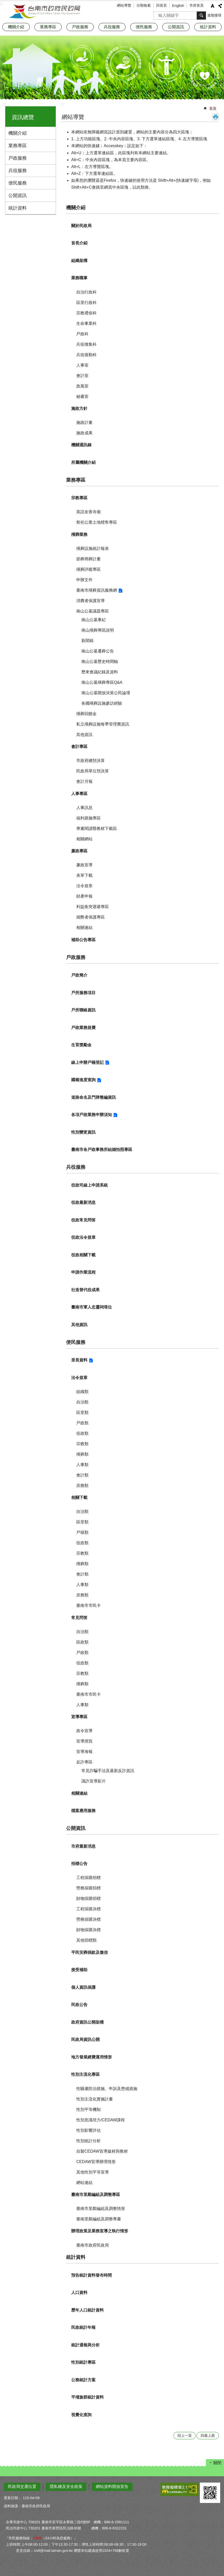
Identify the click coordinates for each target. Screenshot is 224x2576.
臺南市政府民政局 (44, 11)
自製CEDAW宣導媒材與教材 (102, 2151)
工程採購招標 (88, 1877)
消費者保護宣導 (90, 600)
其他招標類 (86, 1940)
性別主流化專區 (85, 2074)
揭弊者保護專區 (90, 917)
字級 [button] (212, 6)
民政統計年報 (83, 2327)
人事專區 (79, 793)
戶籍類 (82, 1532)
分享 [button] (220, 6)
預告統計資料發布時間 (91, 2275)
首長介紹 (79, 243)
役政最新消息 (83, 1202)
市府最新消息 (83, 1846)
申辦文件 (84, 580)
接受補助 (79, 1970)
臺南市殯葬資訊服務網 (96, 590)
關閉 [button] (217, 2463)
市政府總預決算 (90, 760)
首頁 (212, 108)
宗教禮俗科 (86, 313)
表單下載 (84, 875)
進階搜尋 (214, 15)
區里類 (82, 1412)
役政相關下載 (83, 1255)
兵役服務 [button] (112, 27)
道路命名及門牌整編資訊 (93, 1097)
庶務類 (82, 1485)
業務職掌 (79, 278)
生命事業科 (86, 323)
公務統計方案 (83, 2380)
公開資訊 (17, 195)
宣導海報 (84, 1751)
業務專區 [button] (48, 27)
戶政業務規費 (83, 1027)
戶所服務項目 (83, 993)
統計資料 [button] (208, 27)
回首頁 (161, 5)
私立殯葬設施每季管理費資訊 (102, 724)
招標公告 (79, 1863)
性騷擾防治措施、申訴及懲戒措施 (106, 2088)
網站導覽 (124, 5)
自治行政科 (86, 292)
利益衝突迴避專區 (92, 906)
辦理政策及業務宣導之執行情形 (99, 2231)
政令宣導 (84, 1731)
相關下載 (79, 1497)
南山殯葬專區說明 (97, 630)
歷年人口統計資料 (87, 2310)
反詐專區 (84, 1762)
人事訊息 (84, 807)
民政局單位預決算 (92, 771)
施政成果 (84, 433)
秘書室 (82, 396)
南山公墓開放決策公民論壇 (105, 693)
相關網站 (84, 839)
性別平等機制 (88, 2109)
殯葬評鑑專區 (88, 569)
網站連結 (84, 2182)
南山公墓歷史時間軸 (99, 661)
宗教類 (82, 1444)
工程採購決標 (88, 1909)
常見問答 (79, 1618)
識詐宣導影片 (93, 1781)
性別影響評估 (88, 2130)
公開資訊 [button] (176, 27)
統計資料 (17, 208)
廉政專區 (79, 851)
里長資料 (79, 1360)
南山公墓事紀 (93, 620)
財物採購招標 (88, 1898)
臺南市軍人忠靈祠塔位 (91, 1307)
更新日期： (13, 2498)
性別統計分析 (88, 2141)
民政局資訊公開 (85, 2039)
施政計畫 (84, 422)
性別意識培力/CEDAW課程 (100, 2120)
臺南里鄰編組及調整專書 (98, 2219)
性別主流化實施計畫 (94, 2099)
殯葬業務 (79, 534)
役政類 (82, 1433)
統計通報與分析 (85, 2345)
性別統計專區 (83, 2362)
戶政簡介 (79, 975)
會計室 (82, 375)
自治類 (82, 1402)
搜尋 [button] (201, 15)
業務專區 (17, 145)
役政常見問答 (83, 1220)
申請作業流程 (83, 1272)
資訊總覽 (23, 117)
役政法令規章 (83, 1237)
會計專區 (79, 746)
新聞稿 (87, 640)
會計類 (82, 1475)
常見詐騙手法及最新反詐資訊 (107, 1771)
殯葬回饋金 (86, 714)
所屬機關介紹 (83, 462)
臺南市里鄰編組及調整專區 (95, 2194)
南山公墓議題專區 (92, 611)
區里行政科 (86, 302)
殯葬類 (82, 1454)
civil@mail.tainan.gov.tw (53, 2551)
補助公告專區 (83, 940)
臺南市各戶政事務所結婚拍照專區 (101, 1149)
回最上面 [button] (208, 2435)
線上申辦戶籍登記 (87, 1062)
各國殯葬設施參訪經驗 (101, 703)
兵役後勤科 (86, 355)
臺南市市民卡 (88, 1605)
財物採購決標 (88, 1930)
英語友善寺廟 (88, 512)
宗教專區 (79, 498)
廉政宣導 (84, 865)
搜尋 (158, 14)
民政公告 (79, 2004)
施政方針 (79, 408)
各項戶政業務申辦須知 (91, 1114)
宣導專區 (79, 1717)
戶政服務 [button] (80, 27)
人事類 (82, 1465)
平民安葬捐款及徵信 (89, 1952)
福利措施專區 (88, 818)
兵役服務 (17, 170)
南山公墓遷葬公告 (97, 651)
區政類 (82, 1642)
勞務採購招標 (88, 1888)
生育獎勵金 (81, 1045)
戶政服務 (17, 158)
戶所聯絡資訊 (83, 1010)
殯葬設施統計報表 (92, 548)
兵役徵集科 (86, 344)
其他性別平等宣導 (92, 2172)
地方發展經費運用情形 (91, 2057)
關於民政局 (81, 226)
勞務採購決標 (88, 1919)
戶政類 (82, 1423)
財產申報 (84, 896)
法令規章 (84, 886)
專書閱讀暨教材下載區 (96, 828)
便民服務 (17, 183)
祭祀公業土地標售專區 (96, 522)
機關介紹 (17, 133)
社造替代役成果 (85, 1290)
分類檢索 (144, 5)
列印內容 (215, 117)
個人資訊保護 (83, 1987)
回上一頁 (184, 2435)
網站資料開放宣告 (112, 2486)
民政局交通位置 (22, 2486)
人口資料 (79, 2292)
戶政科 (82, 334)
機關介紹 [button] (16, 27)
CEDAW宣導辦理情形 (96, 2162)
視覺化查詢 (81, 2415)
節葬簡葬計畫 (88, 559)
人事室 (82, 365)
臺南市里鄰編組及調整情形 (100, 2208)
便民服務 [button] (144, 27)
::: (4, 104)
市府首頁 (196, 5)
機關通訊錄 (81, 445)
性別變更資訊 (83, 1132)
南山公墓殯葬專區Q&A (102, 682)
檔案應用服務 (83, 1810)
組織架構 (79, 260)
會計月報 (84, 781)
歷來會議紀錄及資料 (99, 672)
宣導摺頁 (84, 1741)
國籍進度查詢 (83, 1080)
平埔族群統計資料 (87, 2397)
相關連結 (84, 927)
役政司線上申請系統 (89, 1185)
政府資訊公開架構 (87, 2022)
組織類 (82, 1391)
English (178, 6)
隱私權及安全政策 (66, 2486)
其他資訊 (84, 734)
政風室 (82, 386)
